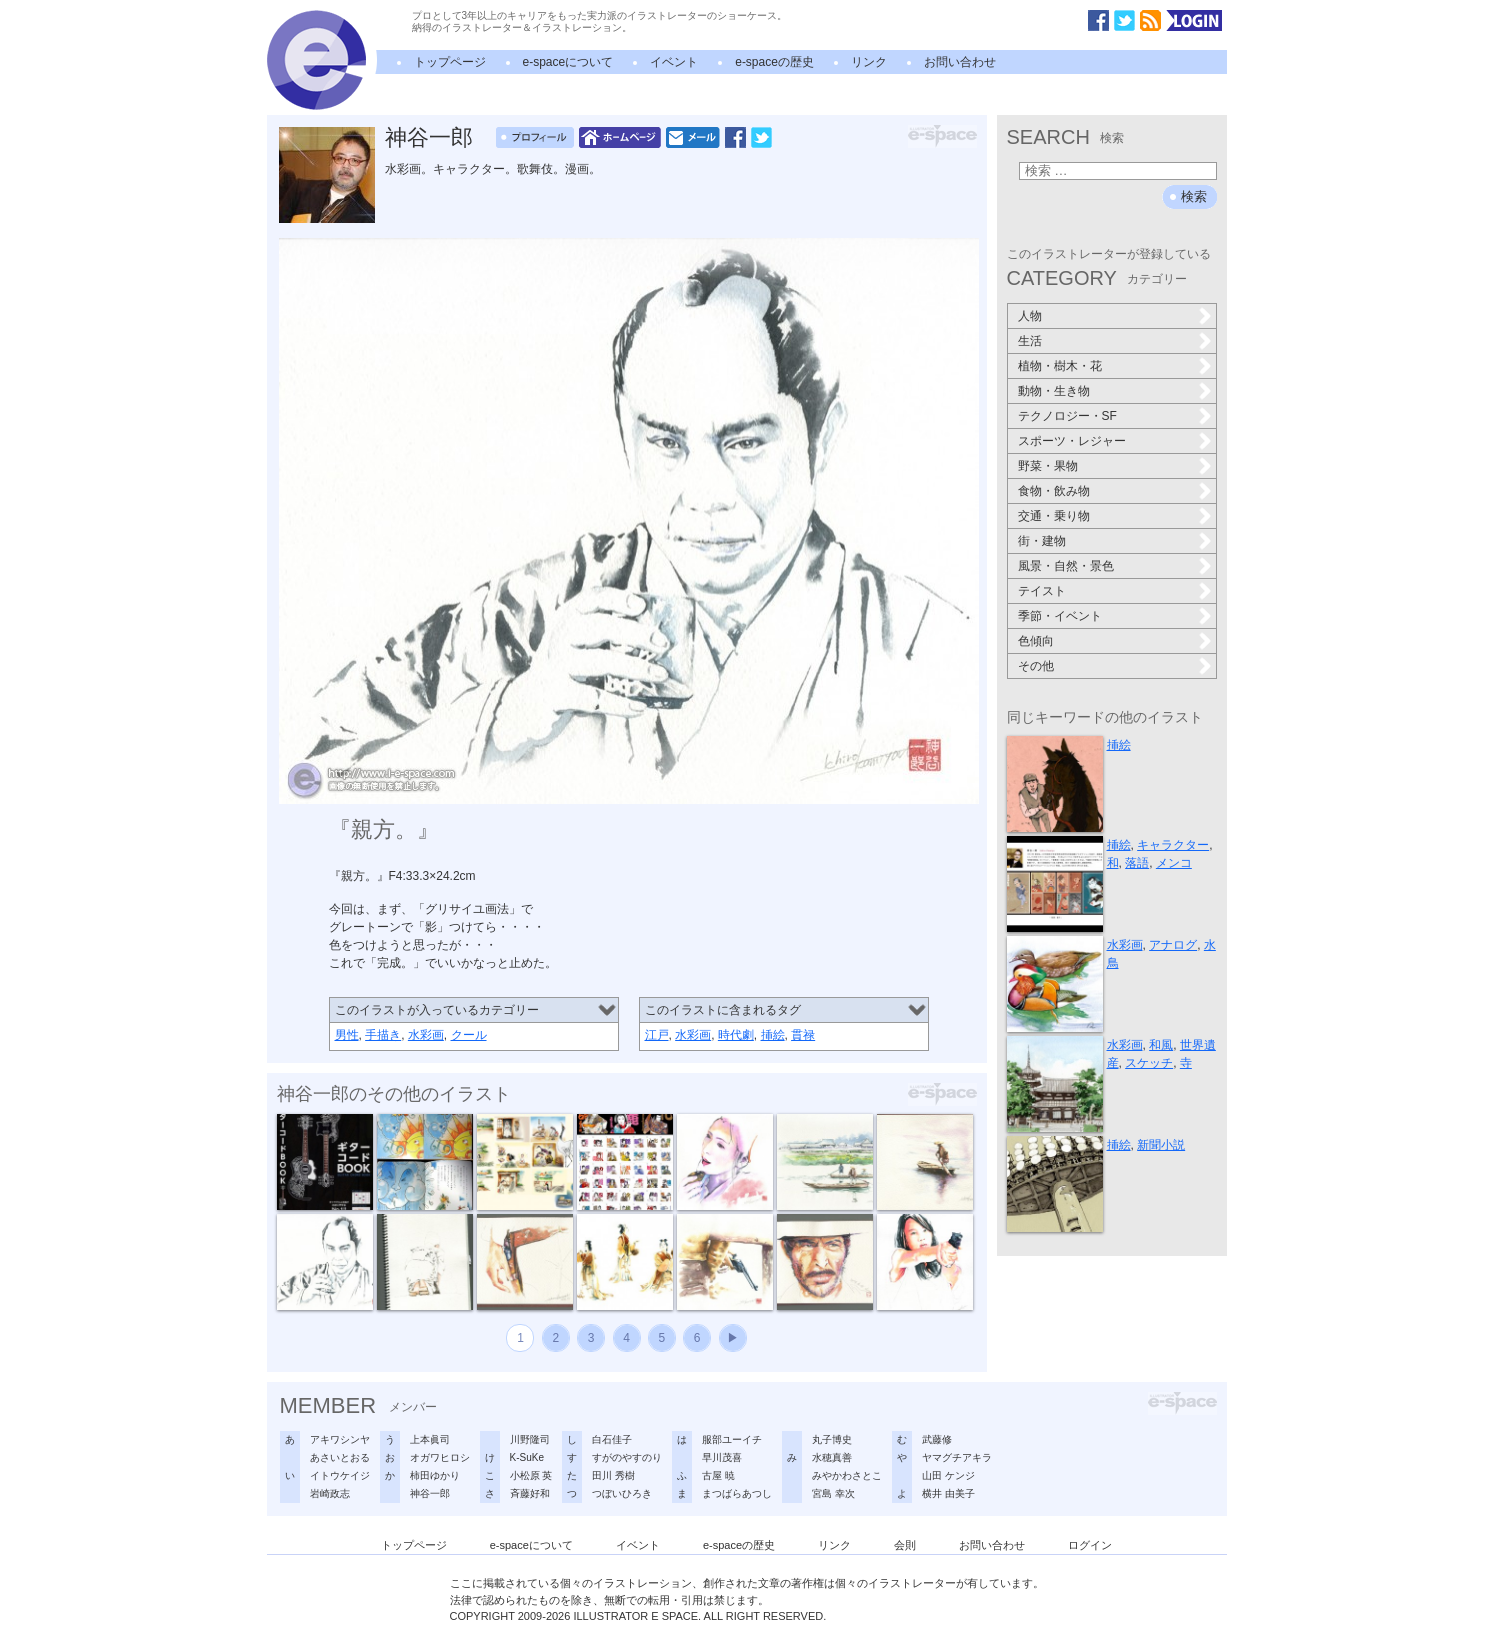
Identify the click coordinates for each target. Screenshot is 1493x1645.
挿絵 (773, 1035)
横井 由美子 (948, 1493)
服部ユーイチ (732, 1439)
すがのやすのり (627, 1457)
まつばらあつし (737, 1493)
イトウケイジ (340, 1475)
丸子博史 (832, 1439)
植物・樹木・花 (1060, 366)
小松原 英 (531, 1475)
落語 (1137, 863)
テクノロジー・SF (1067, 416)
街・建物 (1042, 541)
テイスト (1042, 591)
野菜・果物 (1048, 466)
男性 (347, 1035)
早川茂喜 (722, 1457)
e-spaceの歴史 (774, 62)
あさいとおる (340, 1457)
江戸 (657, 1035)
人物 (1030, 316)
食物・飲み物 (1054, 491)
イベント (674, 62)
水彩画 (426, 1035)
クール (469, 1035)
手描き (383, 1035)
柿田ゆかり (435, 1475)
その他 (1036, 666)
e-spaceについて (568, 62)
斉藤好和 (530, 1493)
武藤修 (937, 1439)
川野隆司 (530, 1439)
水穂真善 (832, 1457)
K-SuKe (527, 1457)
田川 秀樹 (613, 1475)
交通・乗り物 (1054, 516)
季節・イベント (1060, 616)
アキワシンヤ (340, 1439)
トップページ (450, 62)
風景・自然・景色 (1066, 566)
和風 (1161, 1045)
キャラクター (1173, 845)
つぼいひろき (622, 1493)
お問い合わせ (960, 62)
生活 (1030, 341)
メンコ (1174, 863)
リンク (869, 62)
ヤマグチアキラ (957, 1457)
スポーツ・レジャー (1072, 441)
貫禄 (803, 1035)
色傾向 (1036, 641)
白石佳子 (612, 1439)
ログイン (1090, 1545)
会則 (905, 1545)
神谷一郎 (429, 137)
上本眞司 (430, 1439)
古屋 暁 (718, 1475)
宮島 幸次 (833, 1493)
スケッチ (1149, 1063)
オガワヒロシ (440, 1457)
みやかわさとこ (847, 1475)
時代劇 (736, 1035)
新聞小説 (1161, 1145)
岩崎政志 (330, 1493)
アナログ (1173, 945)
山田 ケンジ (948, 1475)
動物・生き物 (1054, 391)
